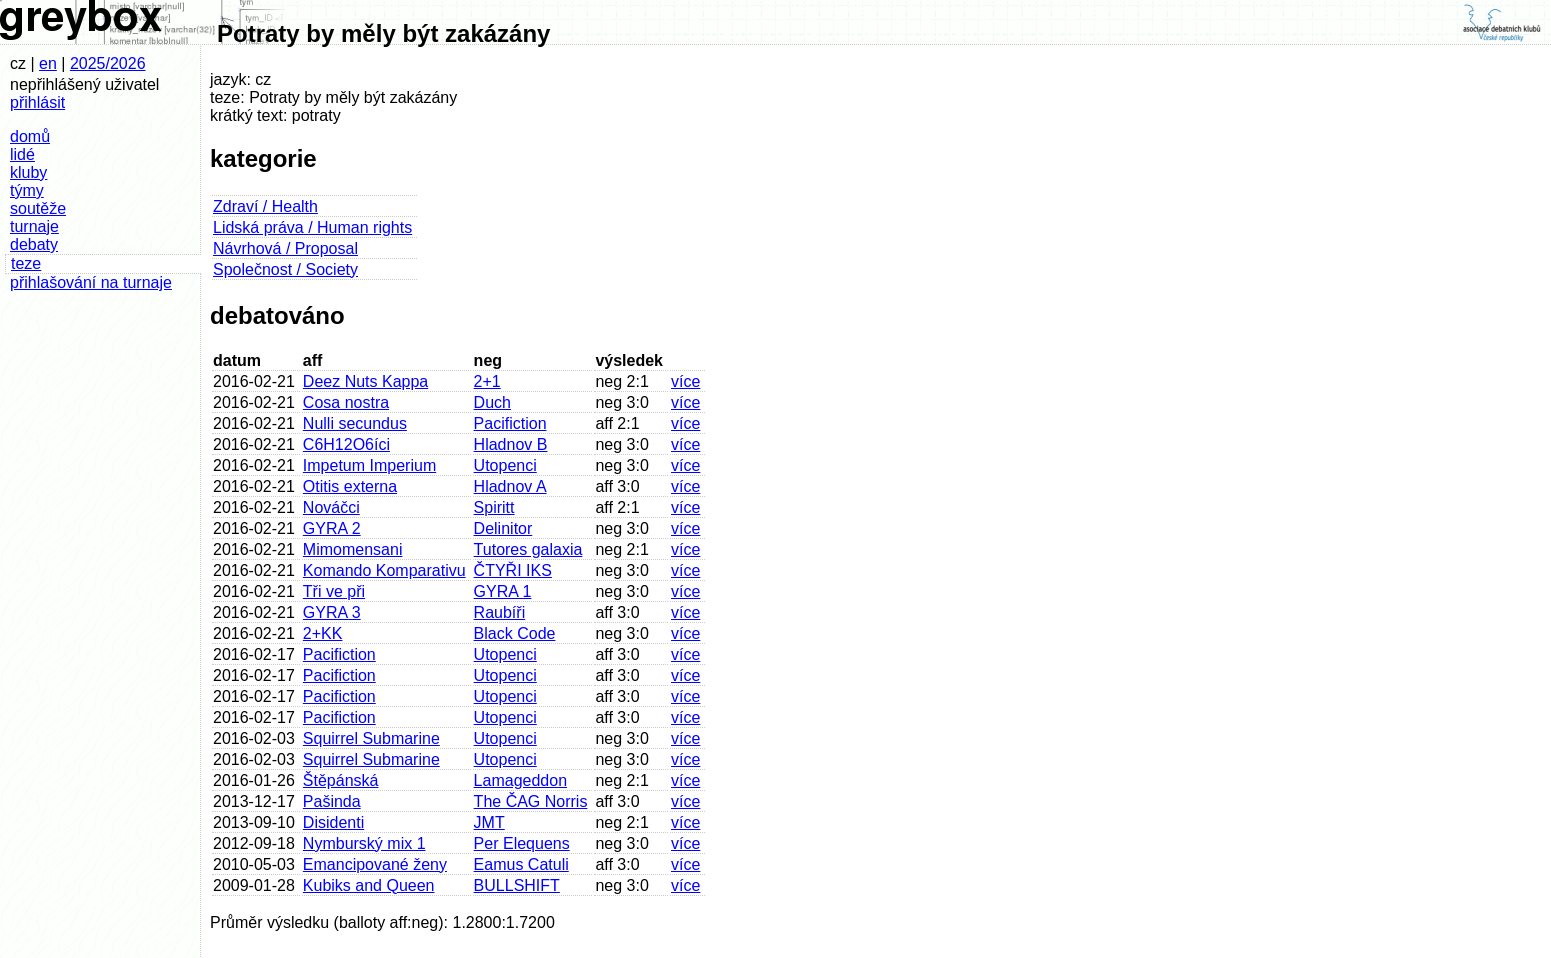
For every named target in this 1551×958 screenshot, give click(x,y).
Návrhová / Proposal (285, 248)
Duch (492, 402)
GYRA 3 (332, 612)
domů (30, 136)
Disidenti (333, 822)
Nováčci (331, 507)
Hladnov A (510, 486)
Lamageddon (520, 780)
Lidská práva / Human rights (312, 227)
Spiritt (494, 507)
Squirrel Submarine (371, 738)
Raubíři (500, 612)
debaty (34, 244)
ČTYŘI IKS (513, 570)
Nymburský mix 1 (364, 843)
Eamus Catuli (521, 864)
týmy (27, 190)
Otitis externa (350, 486)
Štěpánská (341, 780)
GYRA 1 (503, 591)
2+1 (487, 381)
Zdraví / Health (265, 206)
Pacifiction (510, 423)
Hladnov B (511, 444)
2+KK (323, 633)
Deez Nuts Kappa (365, 381)
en (48, 63)
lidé (22, 154)
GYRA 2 (332, 528)
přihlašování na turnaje (91, 282)
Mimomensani (353, 549)
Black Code (515, 633)
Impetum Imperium (369, 465)
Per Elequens (522, 843)
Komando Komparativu (384, 570)
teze (26, 263)
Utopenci (505, 465)
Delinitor (503, 528)
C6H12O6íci (346, 444)
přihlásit (37, 102)
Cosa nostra (346, 402)
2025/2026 (108, 63)
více (685, 381)
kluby (28, 172)
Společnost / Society (285, 269)
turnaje (34, 226)
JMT (489, 822)
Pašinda (332, 801)
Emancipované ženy (375, 864)
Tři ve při (334, 591)
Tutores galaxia (528, 549)
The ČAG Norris (531, 801)
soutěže (38, 208)
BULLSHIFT (517, 885)
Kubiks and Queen (369, 885)
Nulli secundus (355, 423)
